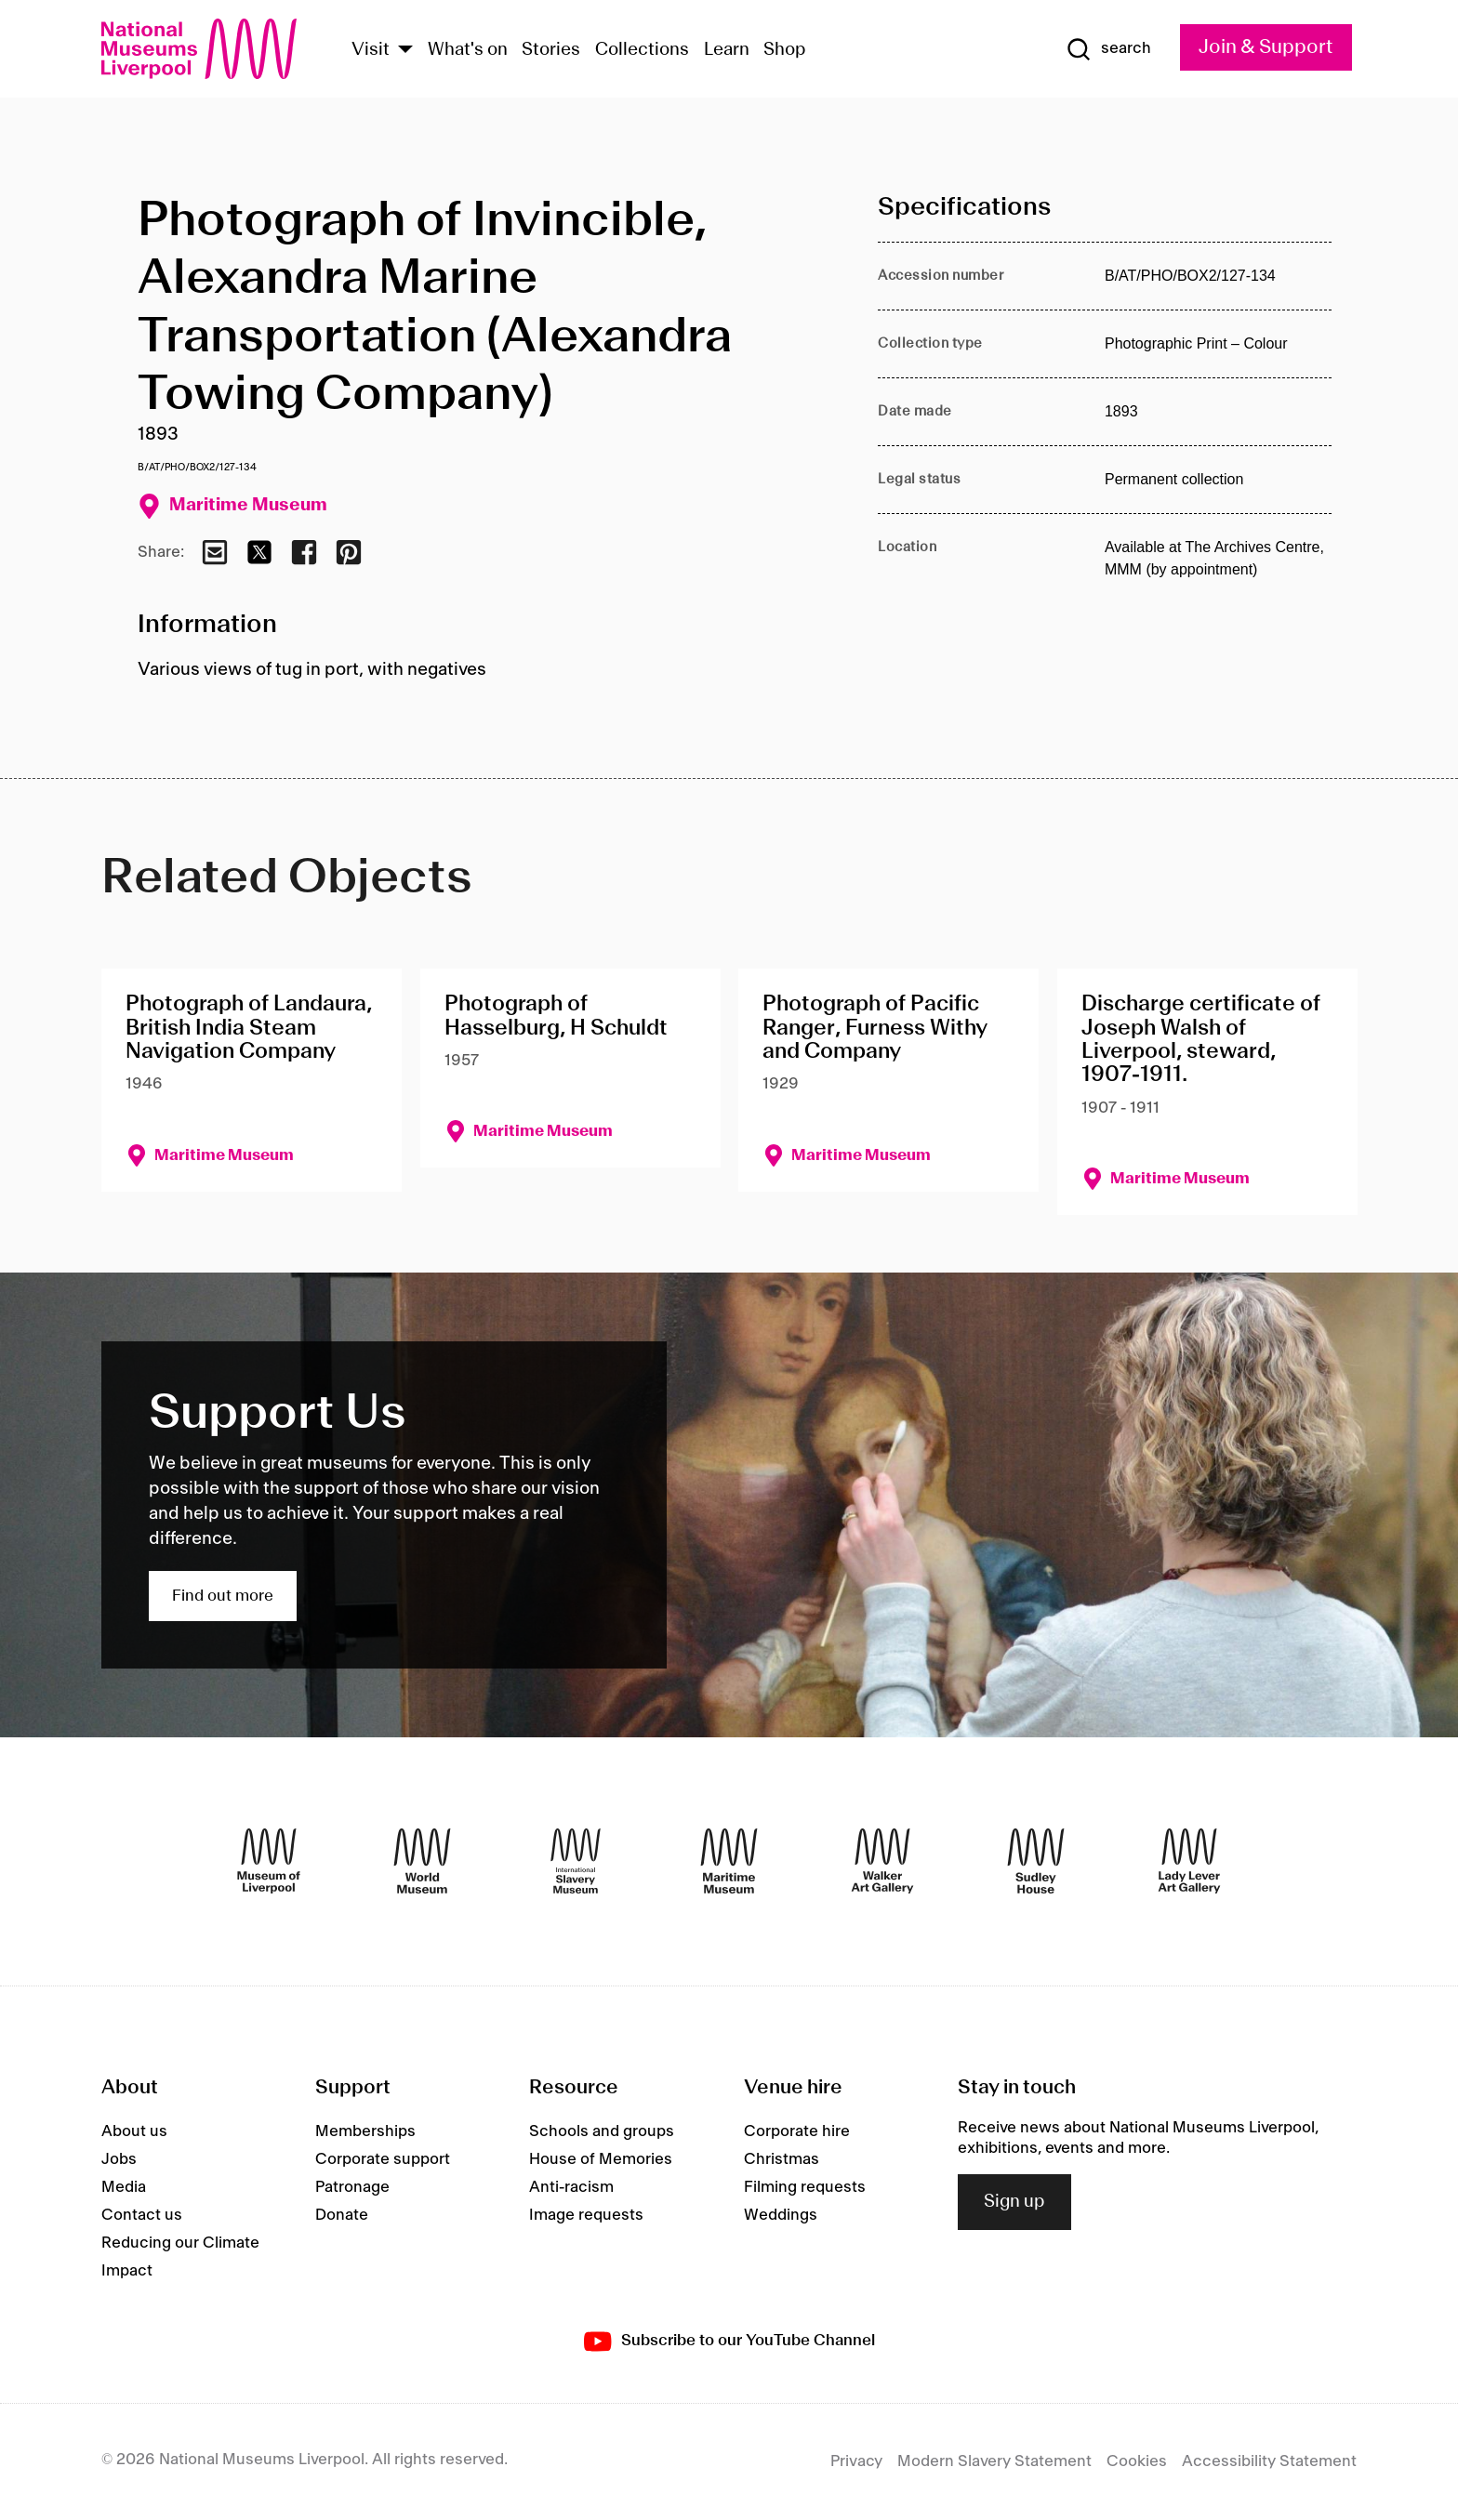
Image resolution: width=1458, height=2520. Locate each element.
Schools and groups (601, 2131)
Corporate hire (797, 2131)
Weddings (780, 2215)
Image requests (586, 2215)
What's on (468, 50)
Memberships (365, 2131)
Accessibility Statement (1269, 2461)
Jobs (119, 2159)
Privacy (856, 2461)
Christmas (781, 2159)
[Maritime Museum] (729, 1860)
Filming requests (805, 2187)
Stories (551, 50)
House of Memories (600, 2159)
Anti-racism (571, 2187)
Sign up (1014, 2202)
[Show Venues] (405, 50)
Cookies (1137, 2461)
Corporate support (382, 2159)
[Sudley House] (1036, 1860)
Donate (341, 2215)
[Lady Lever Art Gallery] (1189, 1860)
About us (134, 2131)
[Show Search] (1108, 49)
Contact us (141, 2215)
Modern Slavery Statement (994, 2461)
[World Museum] (422, 1860)
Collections (642, 50)
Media (123, 2187)
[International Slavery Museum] (575, 1860)
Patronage (352, 2187)
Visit (370, 50)
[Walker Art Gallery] (882, 1860)
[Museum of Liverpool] (269, 1860)
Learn (726, 50)
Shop (784, 50)
